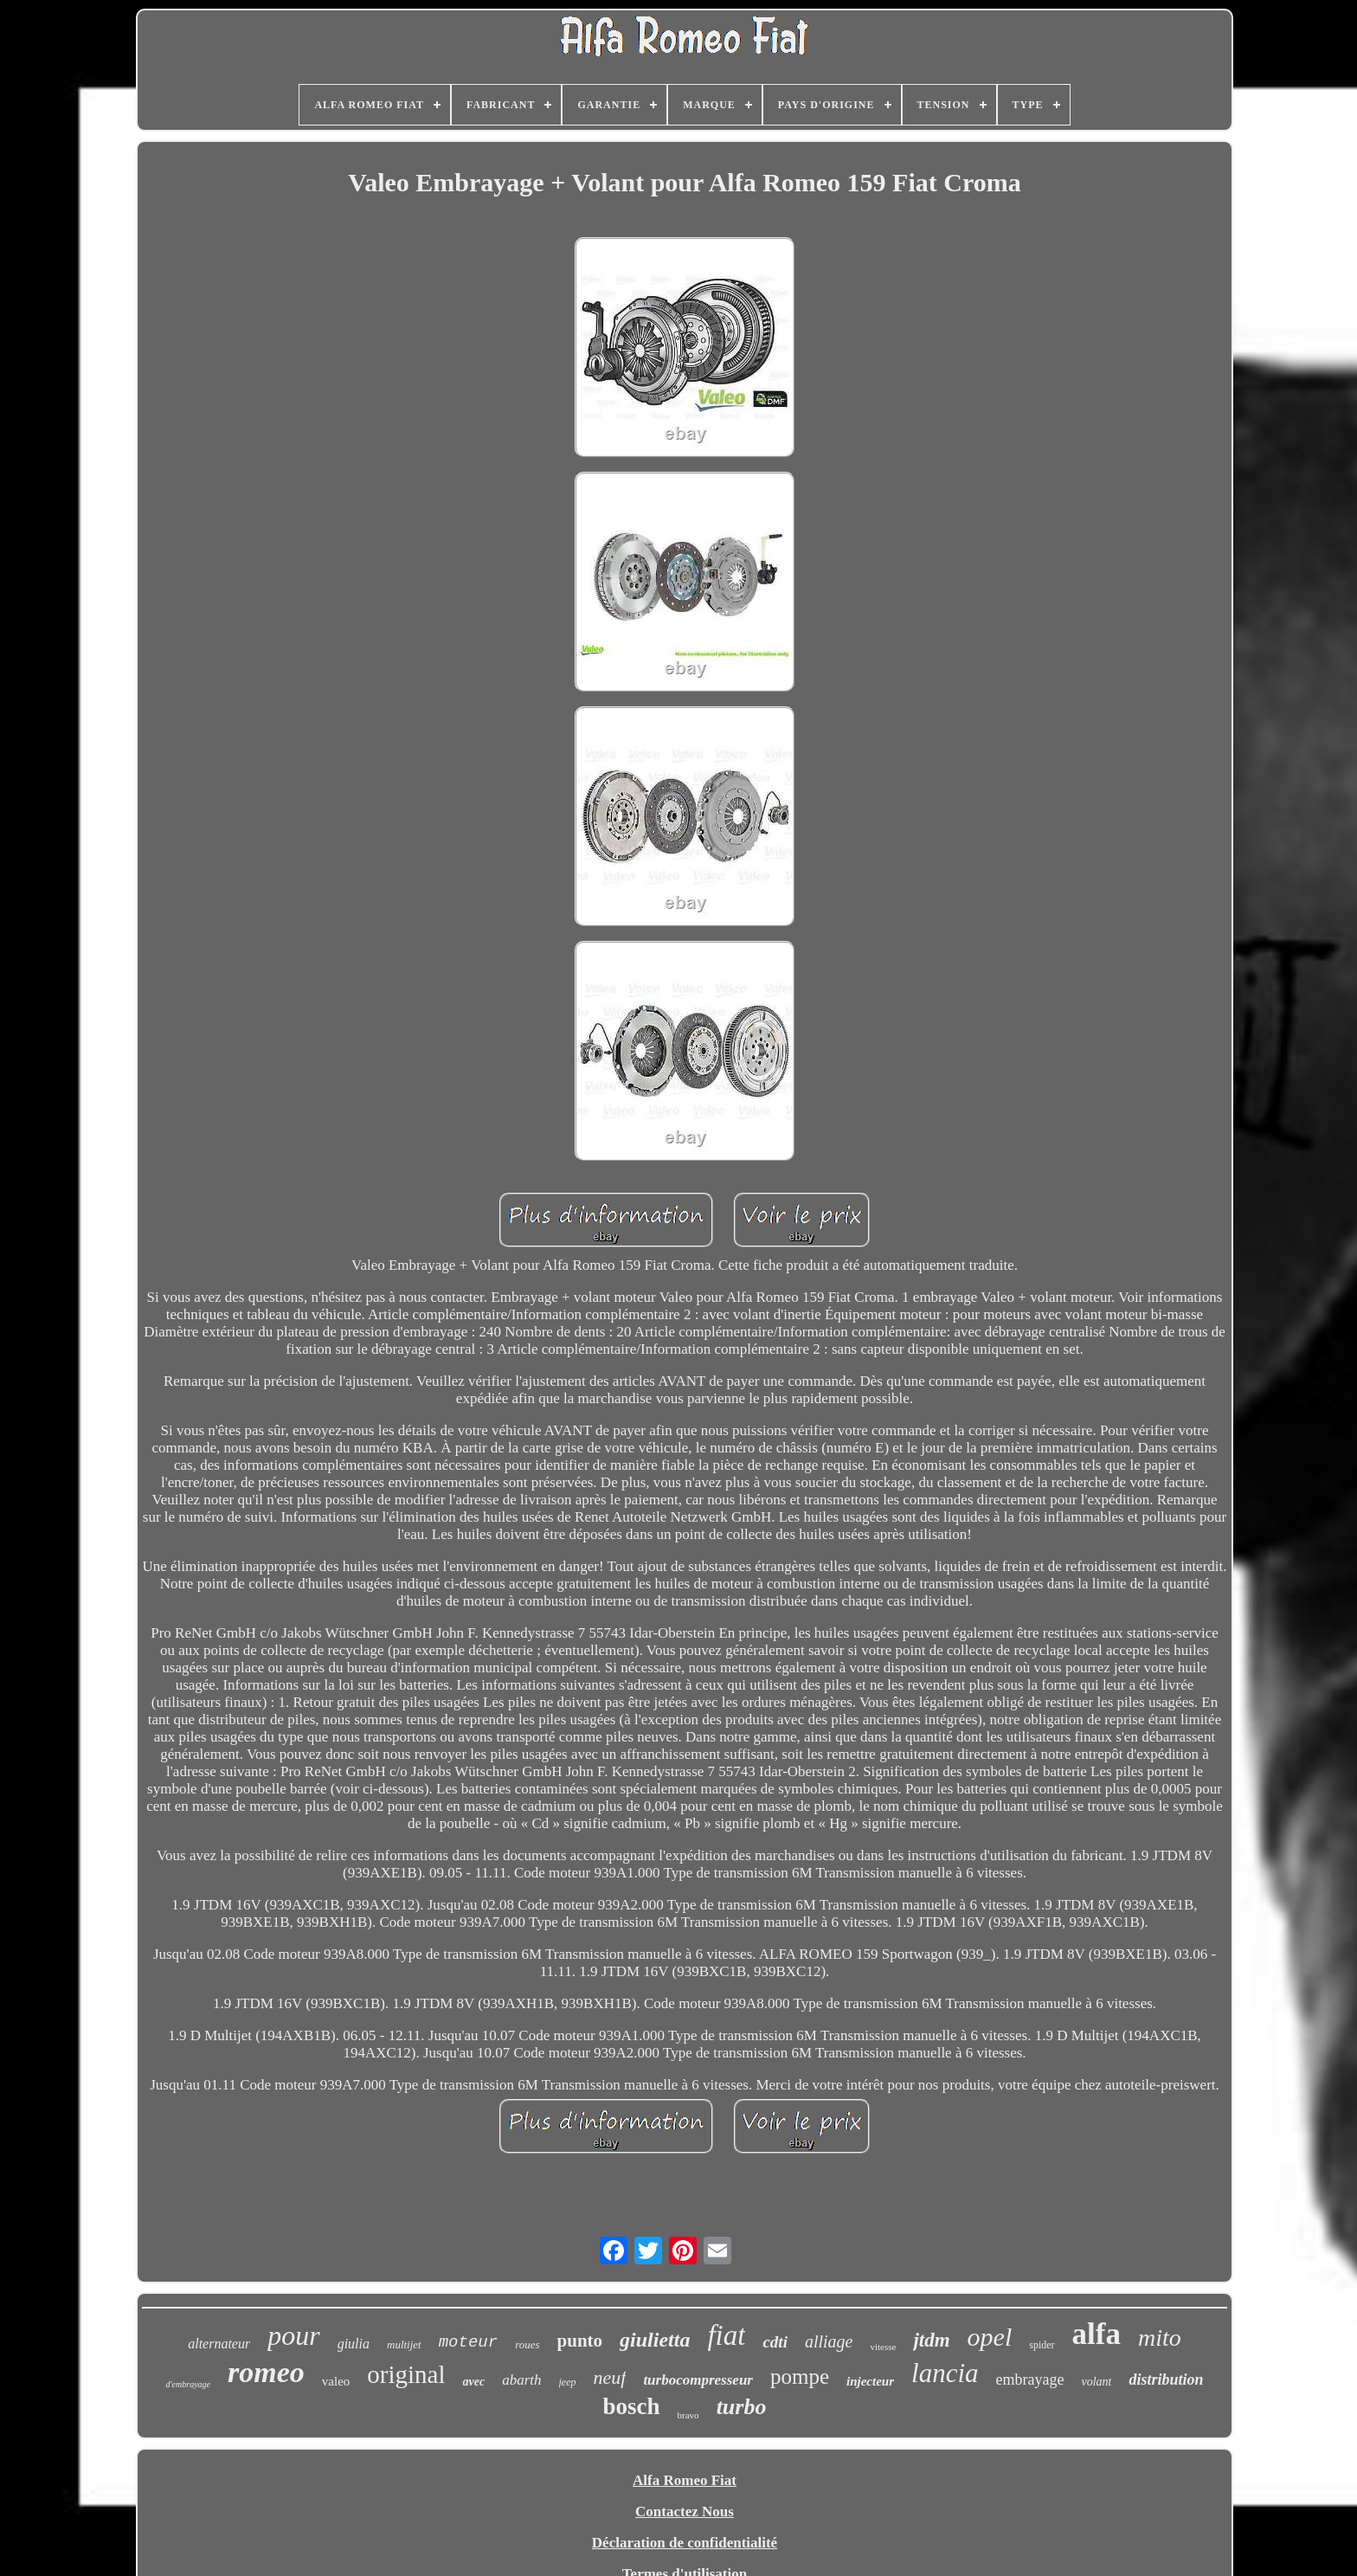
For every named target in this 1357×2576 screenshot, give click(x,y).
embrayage (1030, 2379)
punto (580, 2340)
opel (990, 2336)
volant (1096, 2381)
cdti (775, 2342)
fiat (726, 2335)
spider (1041, 2345)
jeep (567, 2382)
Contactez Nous (684, 2511)
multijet (404, 2344)
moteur (468, 2342)
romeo (266, 2372)
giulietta (655, 2339)
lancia (945, 2373)
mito (1159, 2337)
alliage (829, 2341)
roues (527, 2344)
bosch (631, 2406)
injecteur (870, 2381)
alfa (1096, 2334)
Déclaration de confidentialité (684, 2542)
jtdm (931, 2340)
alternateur (219, 2343)
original (406, 2374)
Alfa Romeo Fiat (684, 2480)
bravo (688, 2415)
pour (293, 2335)
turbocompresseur (698, 2380)
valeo (336, 2381)
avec (474, 2381)
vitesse (883, 2346)
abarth (521, 2380)
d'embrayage (187, 2384)
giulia (354, 2343)
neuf (610, 2377)
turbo (742, 2406)
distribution (1166, 2379)
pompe (799, 2376)
